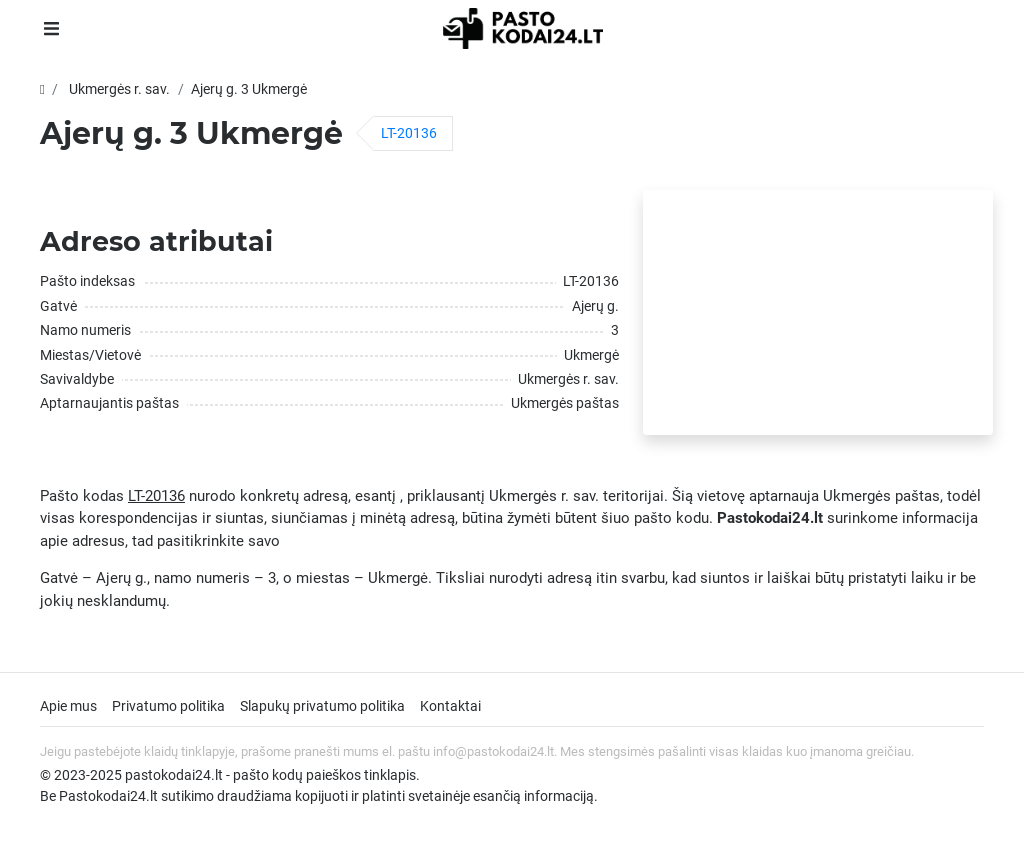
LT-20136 (409, 133)
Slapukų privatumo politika (322, 706)
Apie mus (68, 706)
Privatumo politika (168, 706)
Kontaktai (450, 706)
